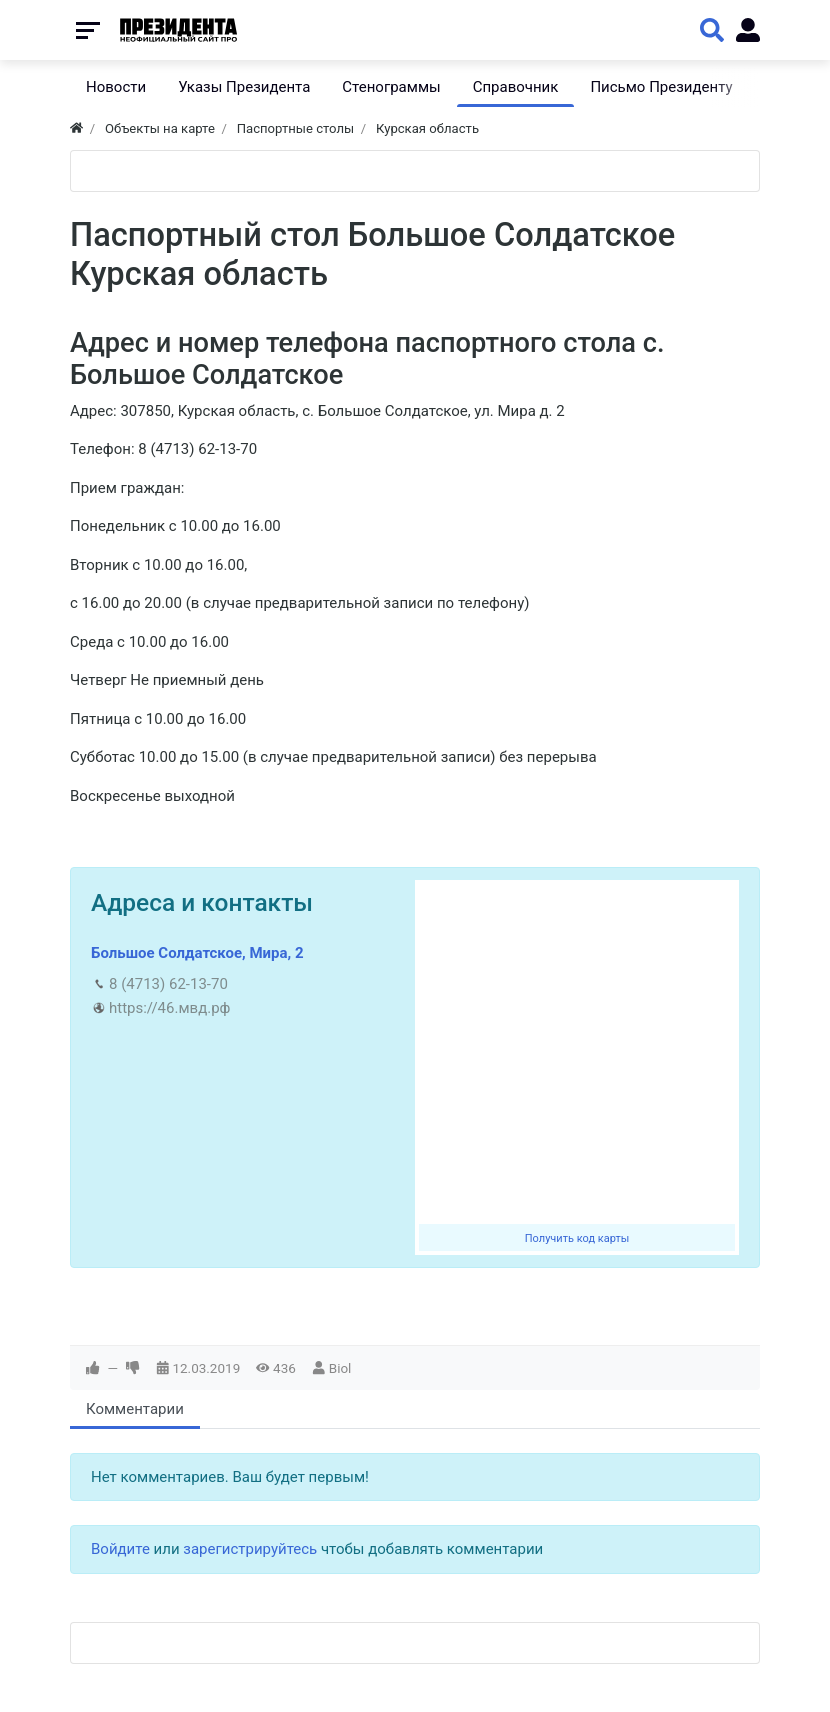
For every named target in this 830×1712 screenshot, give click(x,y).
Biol (340, 1368)
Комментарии (135, 1409)
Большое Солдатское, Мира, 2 (197, 953)
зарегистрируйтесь (250, 1549)
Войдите (120, 1549)
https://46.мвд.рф (169, 1008)
